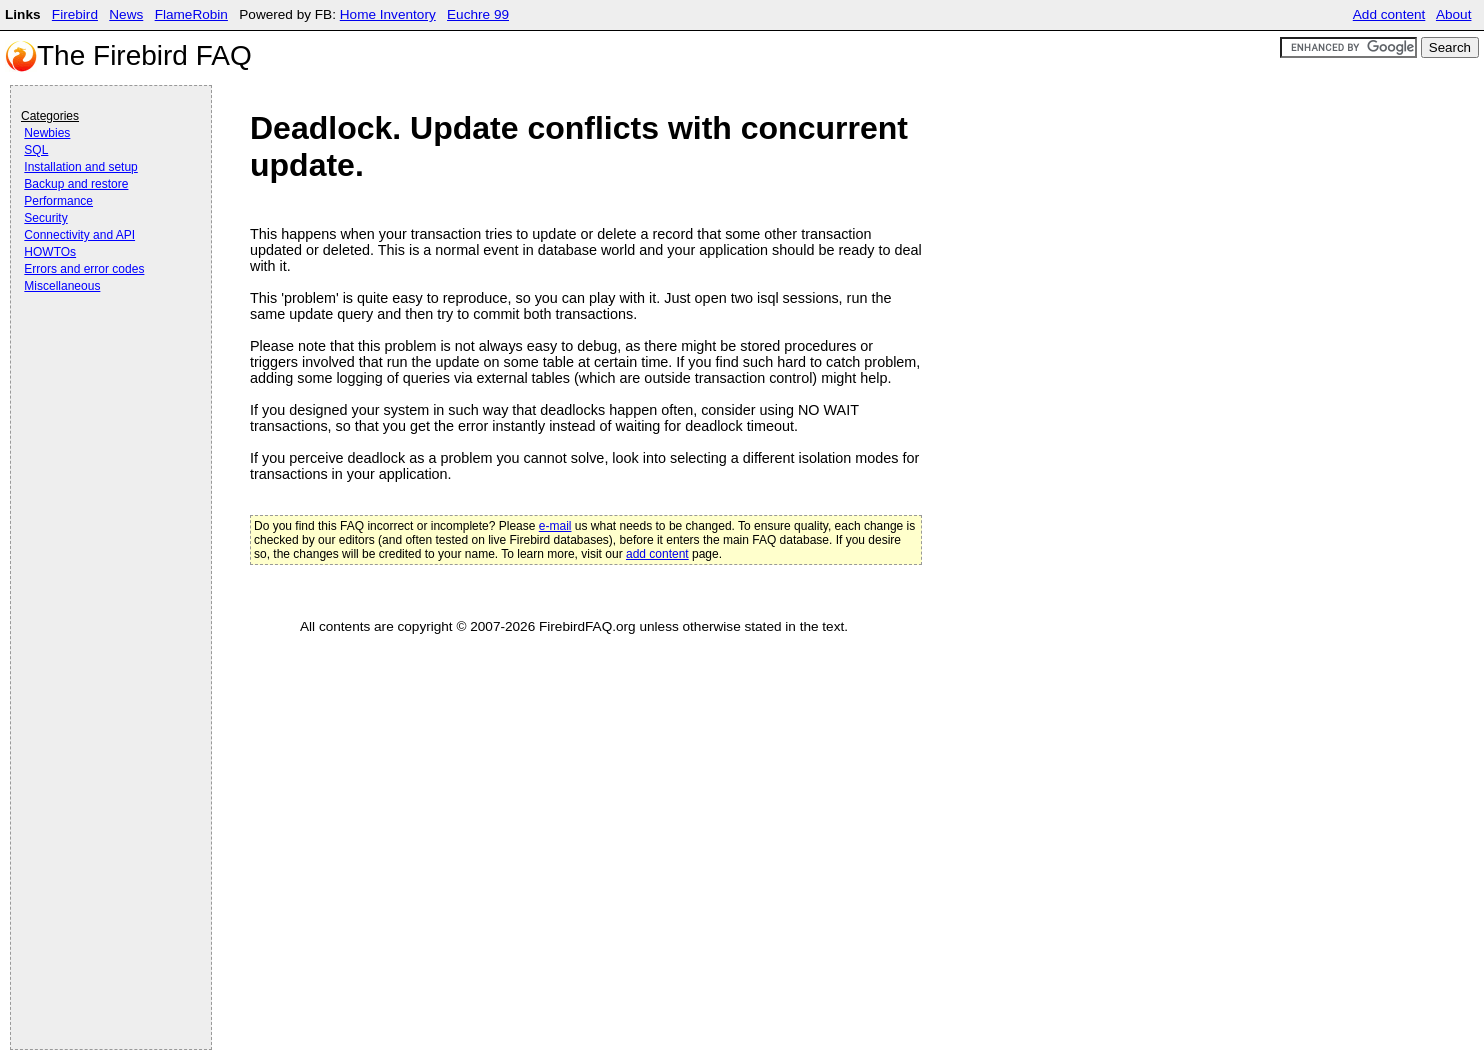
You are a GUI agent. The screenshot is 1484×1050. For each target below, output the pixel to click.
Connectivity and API (79, 235)
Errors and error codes (84, 269)
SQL (36, 150)
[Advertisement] (101, 352)
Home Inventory (388, 14)
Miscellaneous (62, 286)
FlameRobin (191, 14)
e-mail (555, 526)
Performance (58, 201)
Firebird (75, 14)
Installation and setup (80, 167)
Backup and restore (76, 184)
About (1454, 14)
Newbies (47, 133)
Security (45, 218)
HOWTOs (50, 252)
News (126, 14)
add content (657, 554)
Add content (1389, 14)
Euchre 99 (478, 14)
